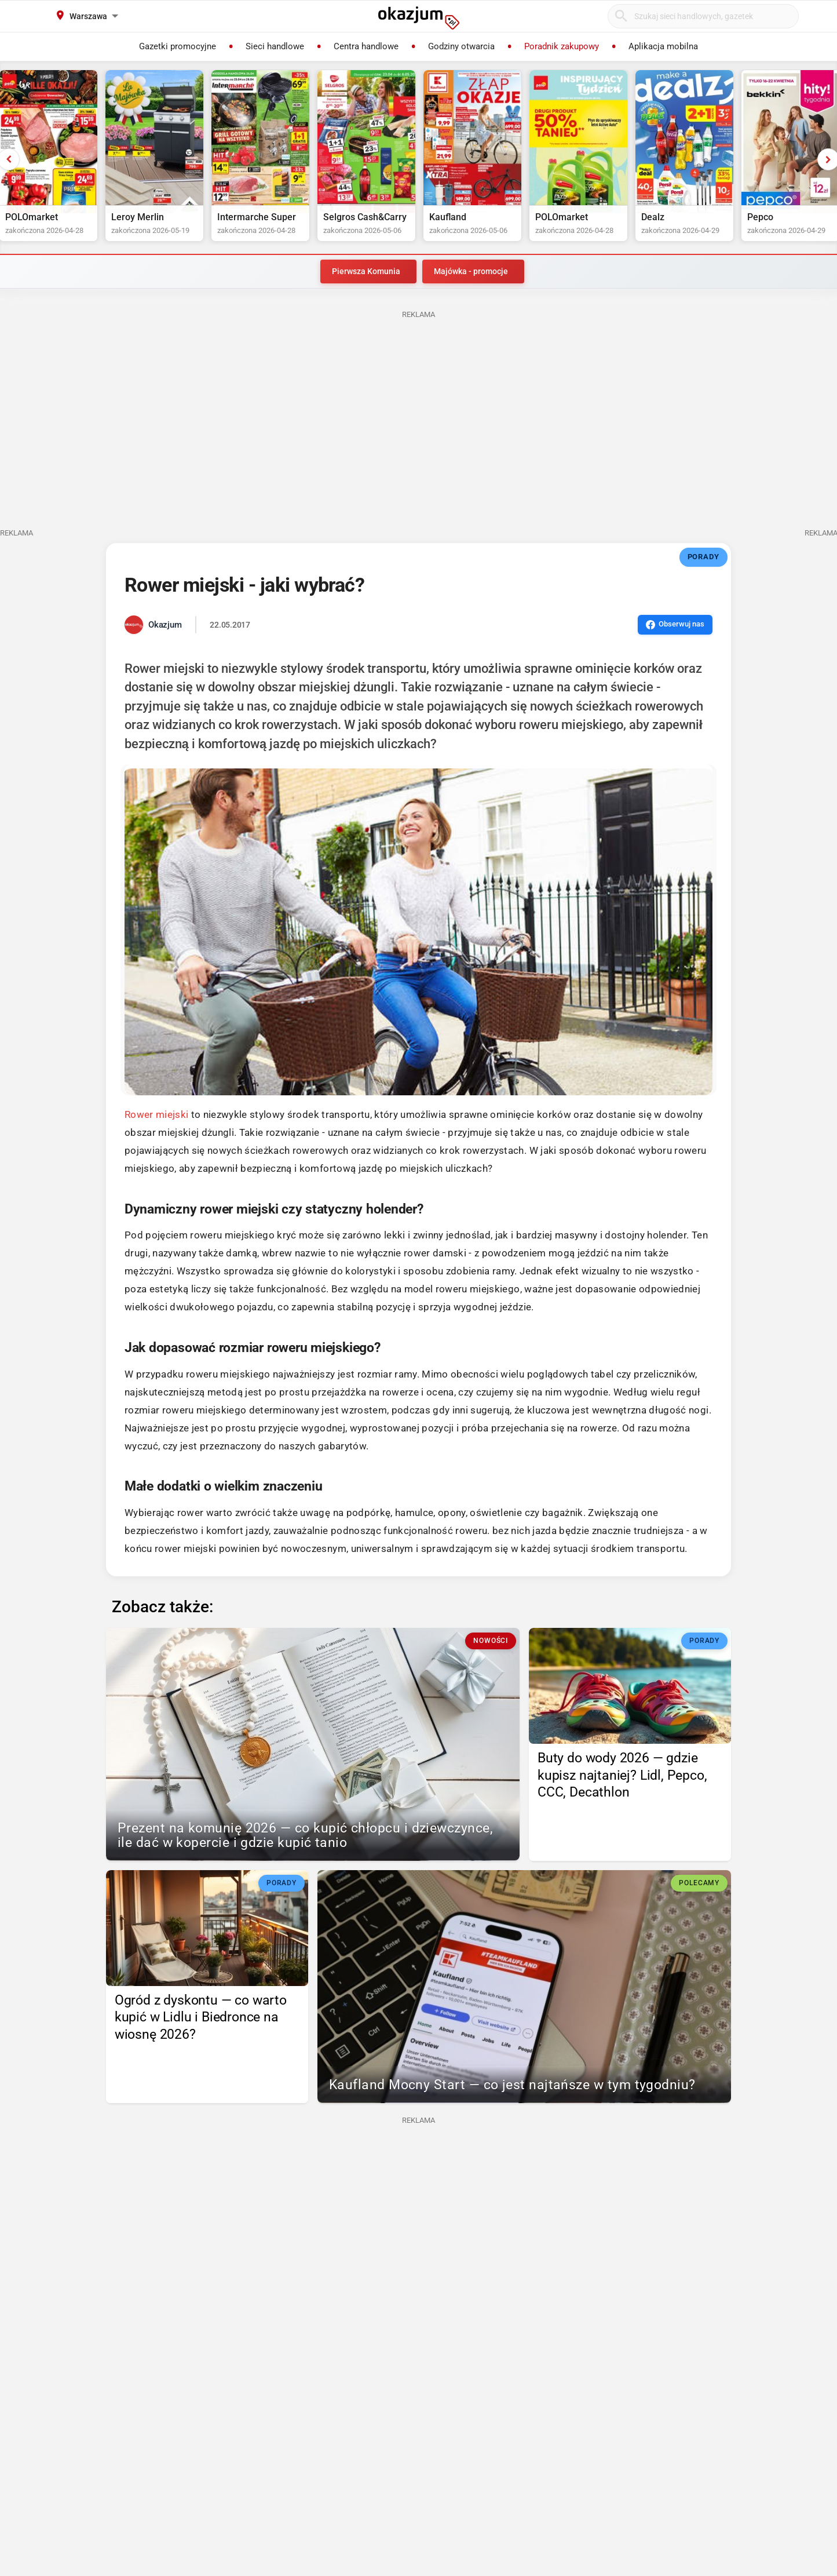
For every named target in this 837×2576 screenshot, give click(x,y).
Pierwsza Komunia (366, 275)
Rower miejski (156, 1119)
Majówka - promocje (471, 275)
